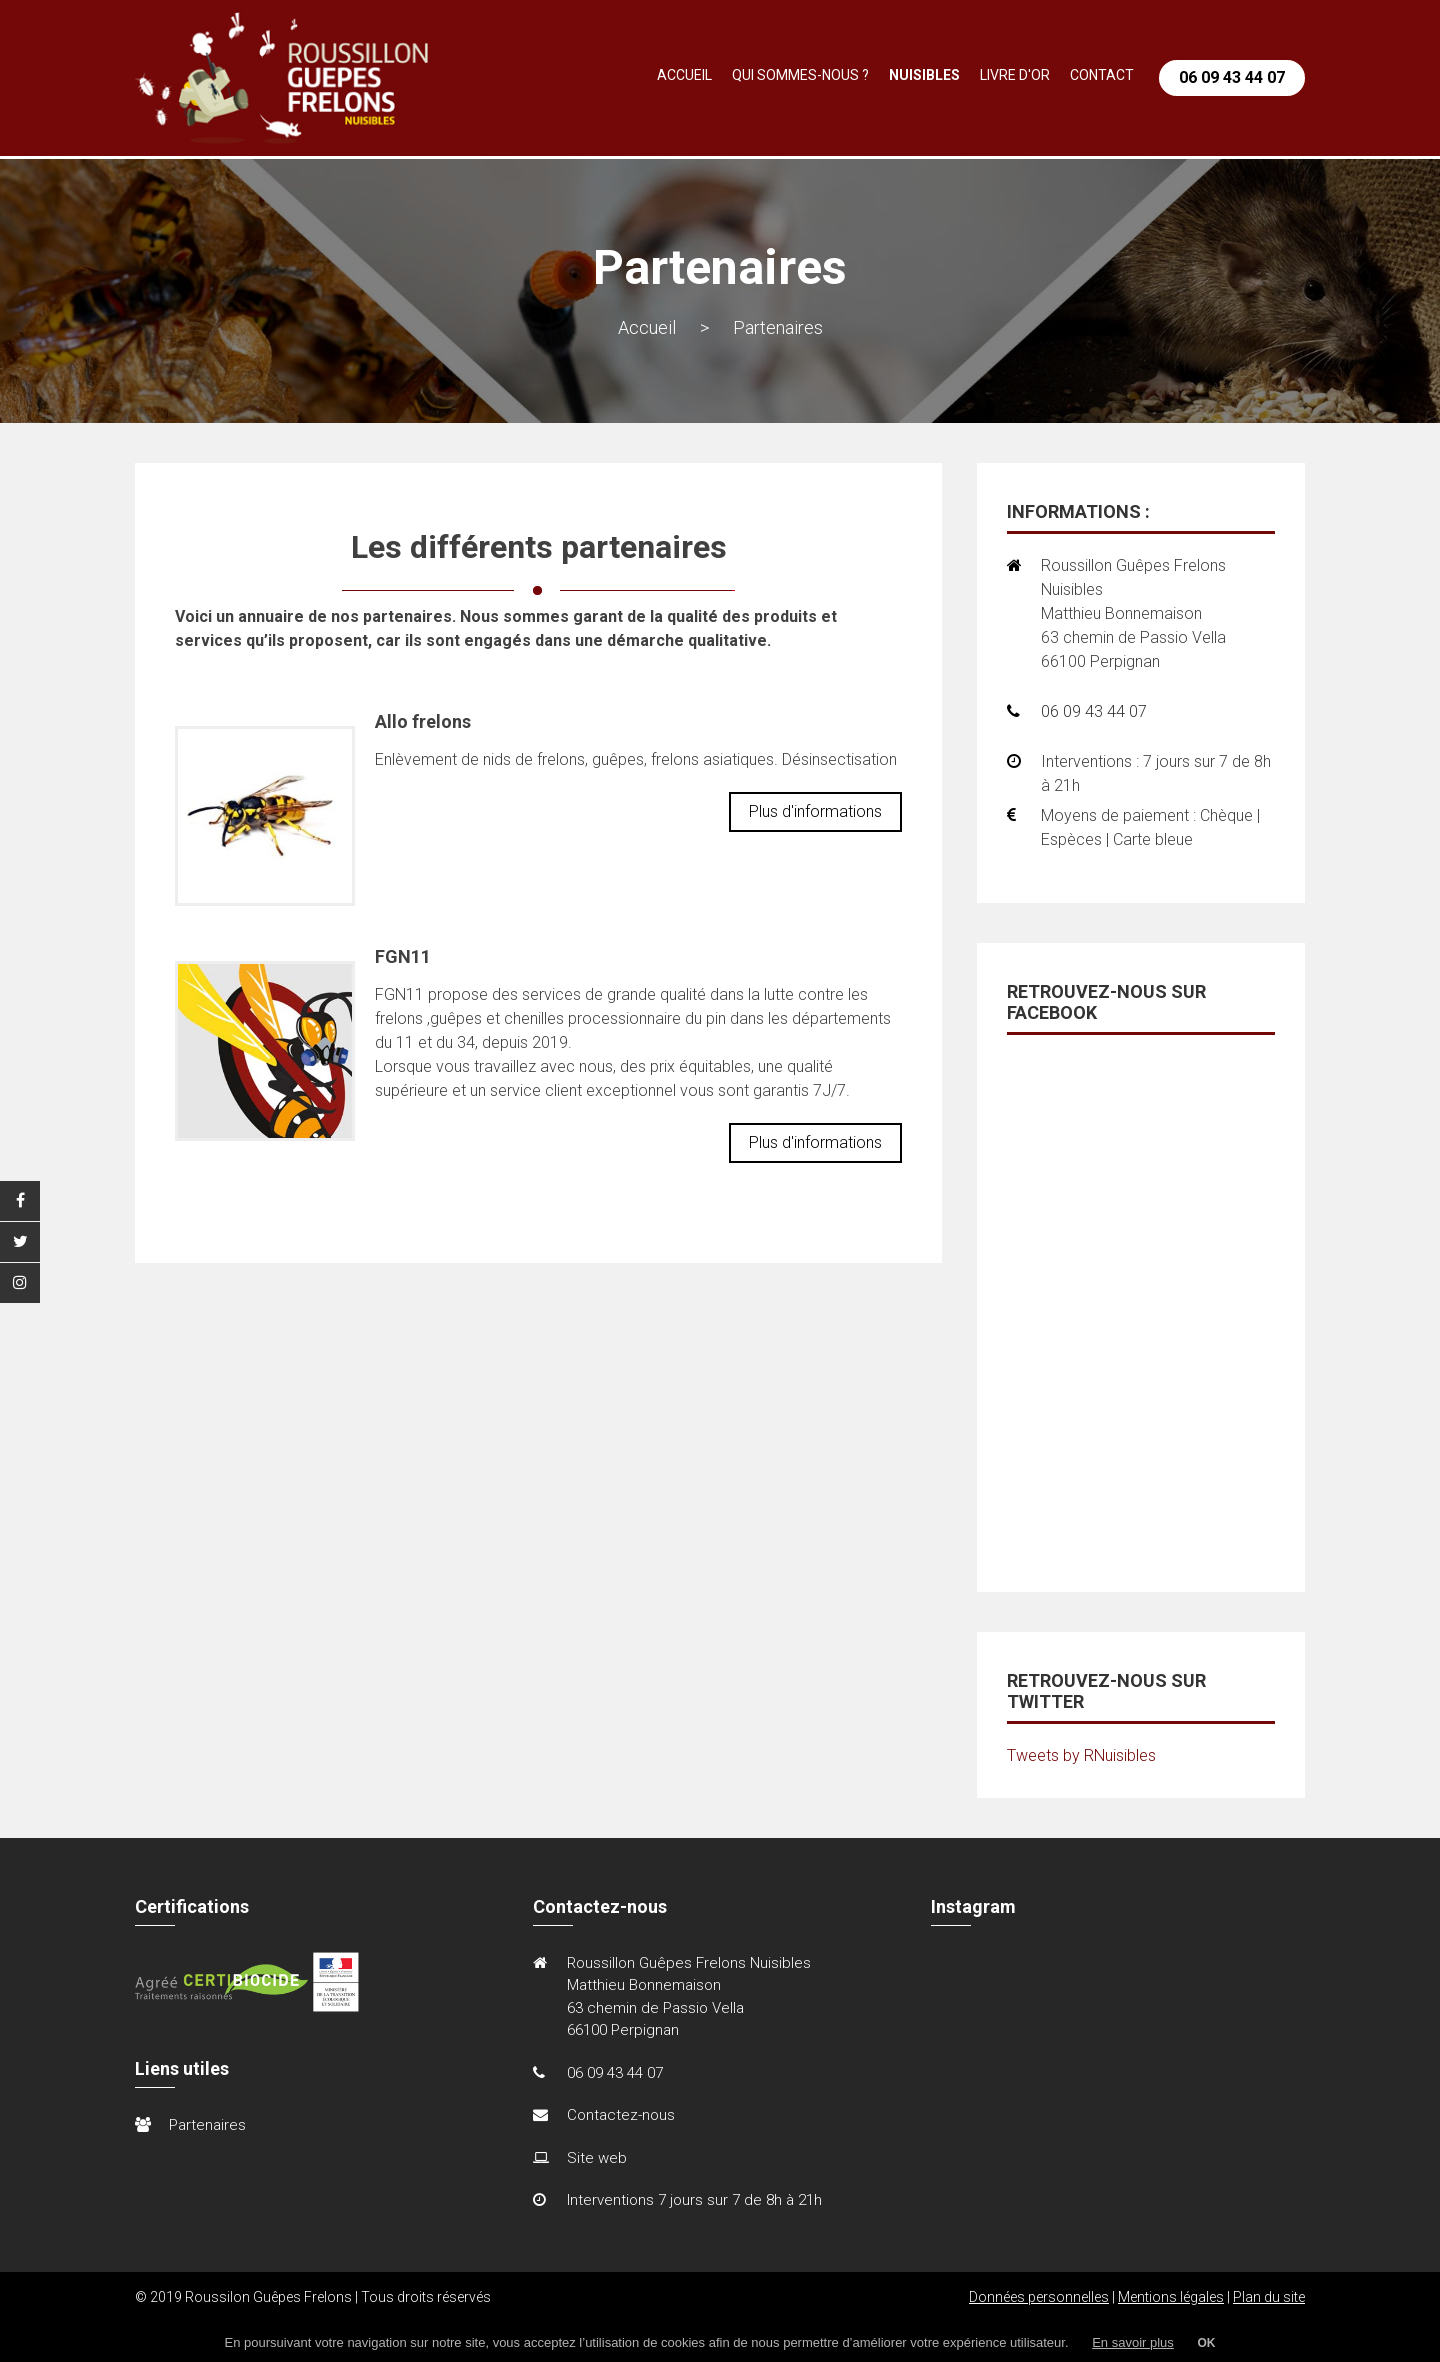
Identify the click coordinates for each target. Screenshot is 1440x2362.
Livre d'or (1015, 75)
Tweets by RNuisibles (1081, 1755)
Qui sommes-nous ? (800, 75)
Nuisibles (924, 75)
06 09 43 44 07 (1232, 77)
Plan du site (1269, 2297)
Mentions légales (1171, 2297)
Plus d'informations (815, 811)
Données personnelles (1039, 2297)
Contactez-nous (621, 2115)
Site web (597, 2158)
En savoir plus (1133, 2342)
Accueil (684, 75)
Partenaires (207, 2125)
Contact (1102, 75)
